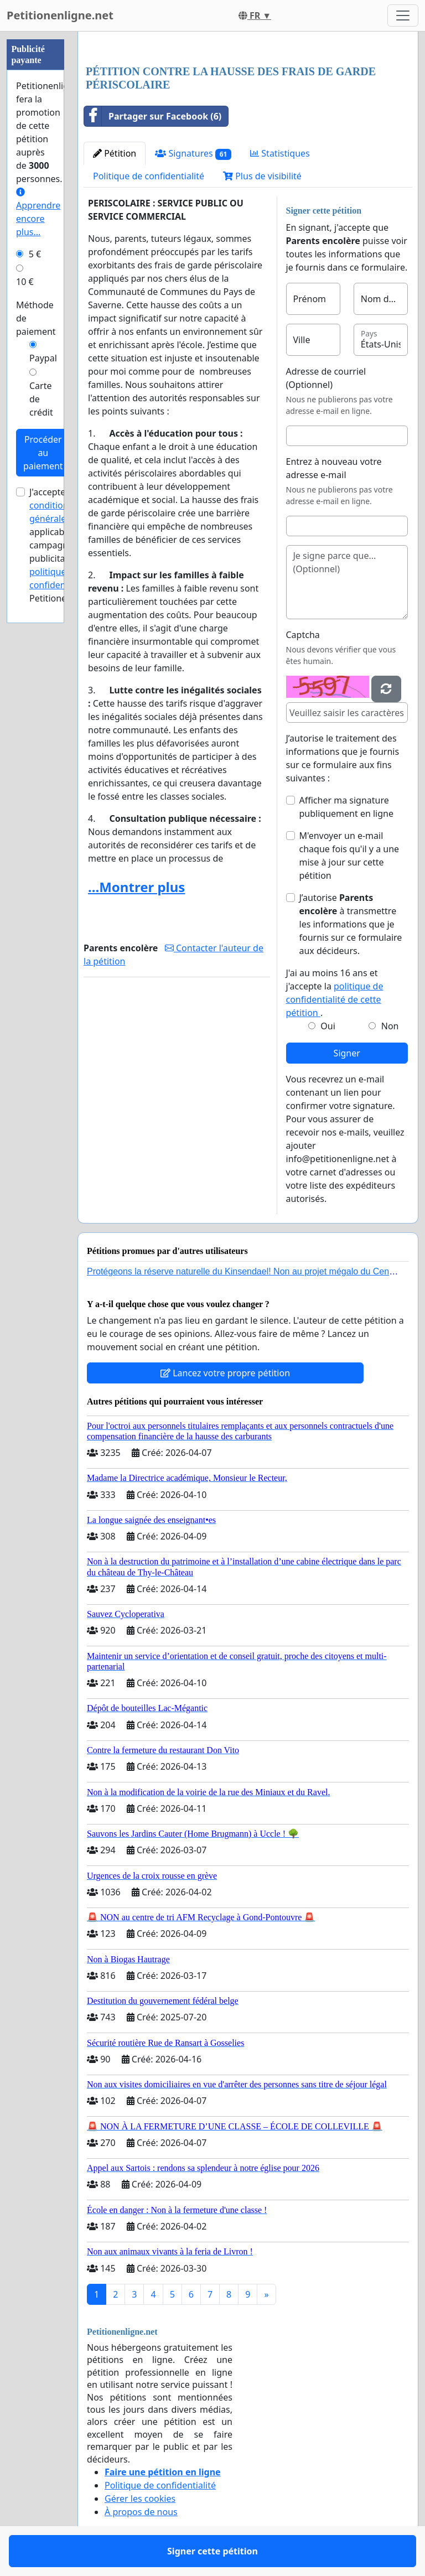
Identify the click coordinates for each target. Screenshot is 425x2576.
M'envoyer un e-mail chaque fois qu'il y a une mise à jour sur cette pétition (349, 856)
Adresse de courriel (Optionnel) (326, 378)
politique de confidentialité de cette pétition (334, 999)
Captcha (303, 635)
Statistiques (280, 153)
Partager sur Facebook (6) (152, 116)
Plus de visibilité (262, 176)
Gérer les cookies (140, 2498)
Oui (327, 1026)
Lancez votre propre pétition (225, 1373)
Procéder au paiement (43, 452)
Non (390, 1026)
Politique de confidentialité (148, 176)
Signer (347, 1053)
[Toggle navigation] (402, 15)
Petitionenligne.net (60, 15)
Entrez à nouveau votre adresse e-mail (334, 468)
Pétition (114, 153)
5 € (35, 254)
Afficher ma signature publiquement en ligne (346, 807)
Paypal (43, 358)
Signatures (193, 153)
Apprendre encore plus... (38, 213)
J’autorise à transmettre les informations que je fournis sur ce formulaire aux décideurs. (350, 924)
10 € (25, 282)
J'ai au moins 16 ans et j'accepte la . (334, 993)
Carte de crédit (41, 399)
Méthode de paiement (36, 318)
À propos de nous (141, 2512)
